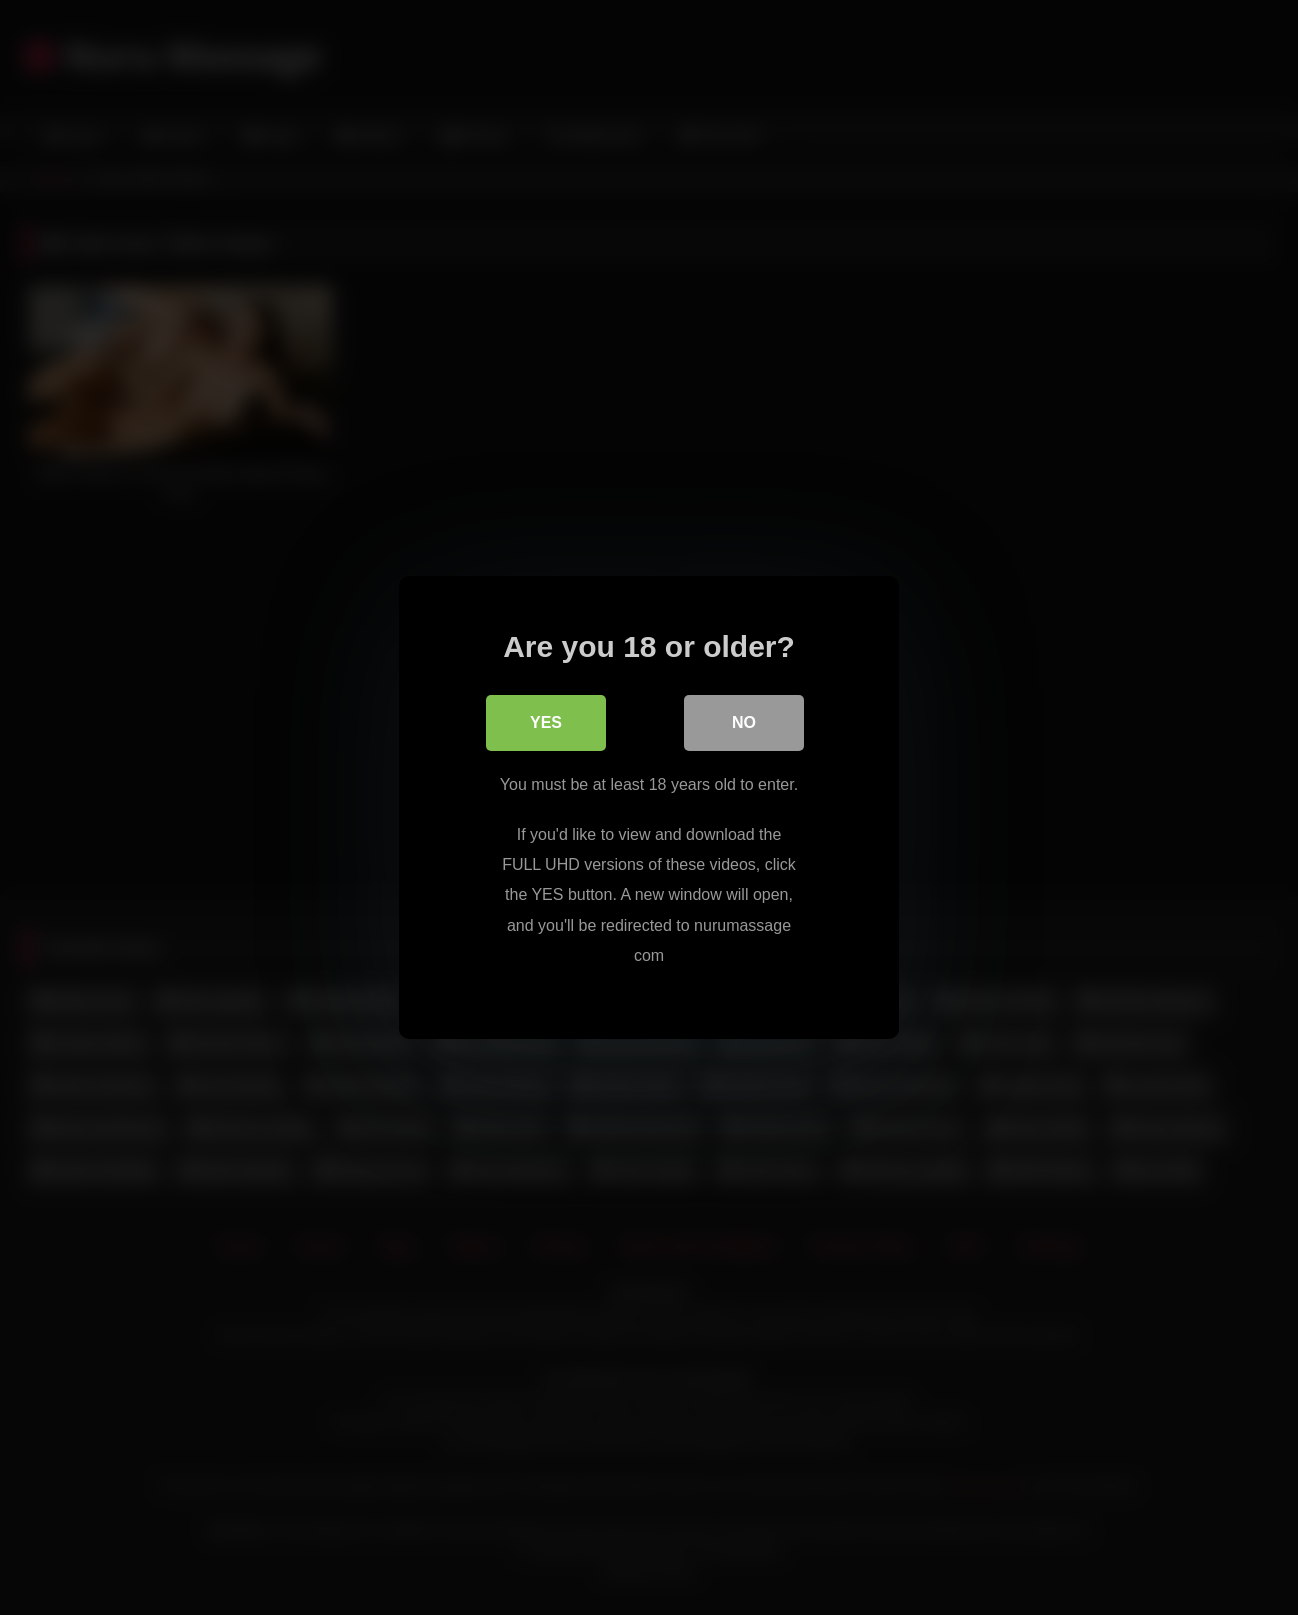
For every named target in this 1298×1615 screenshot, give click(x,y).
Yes (546, 722)
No (744, 722)
